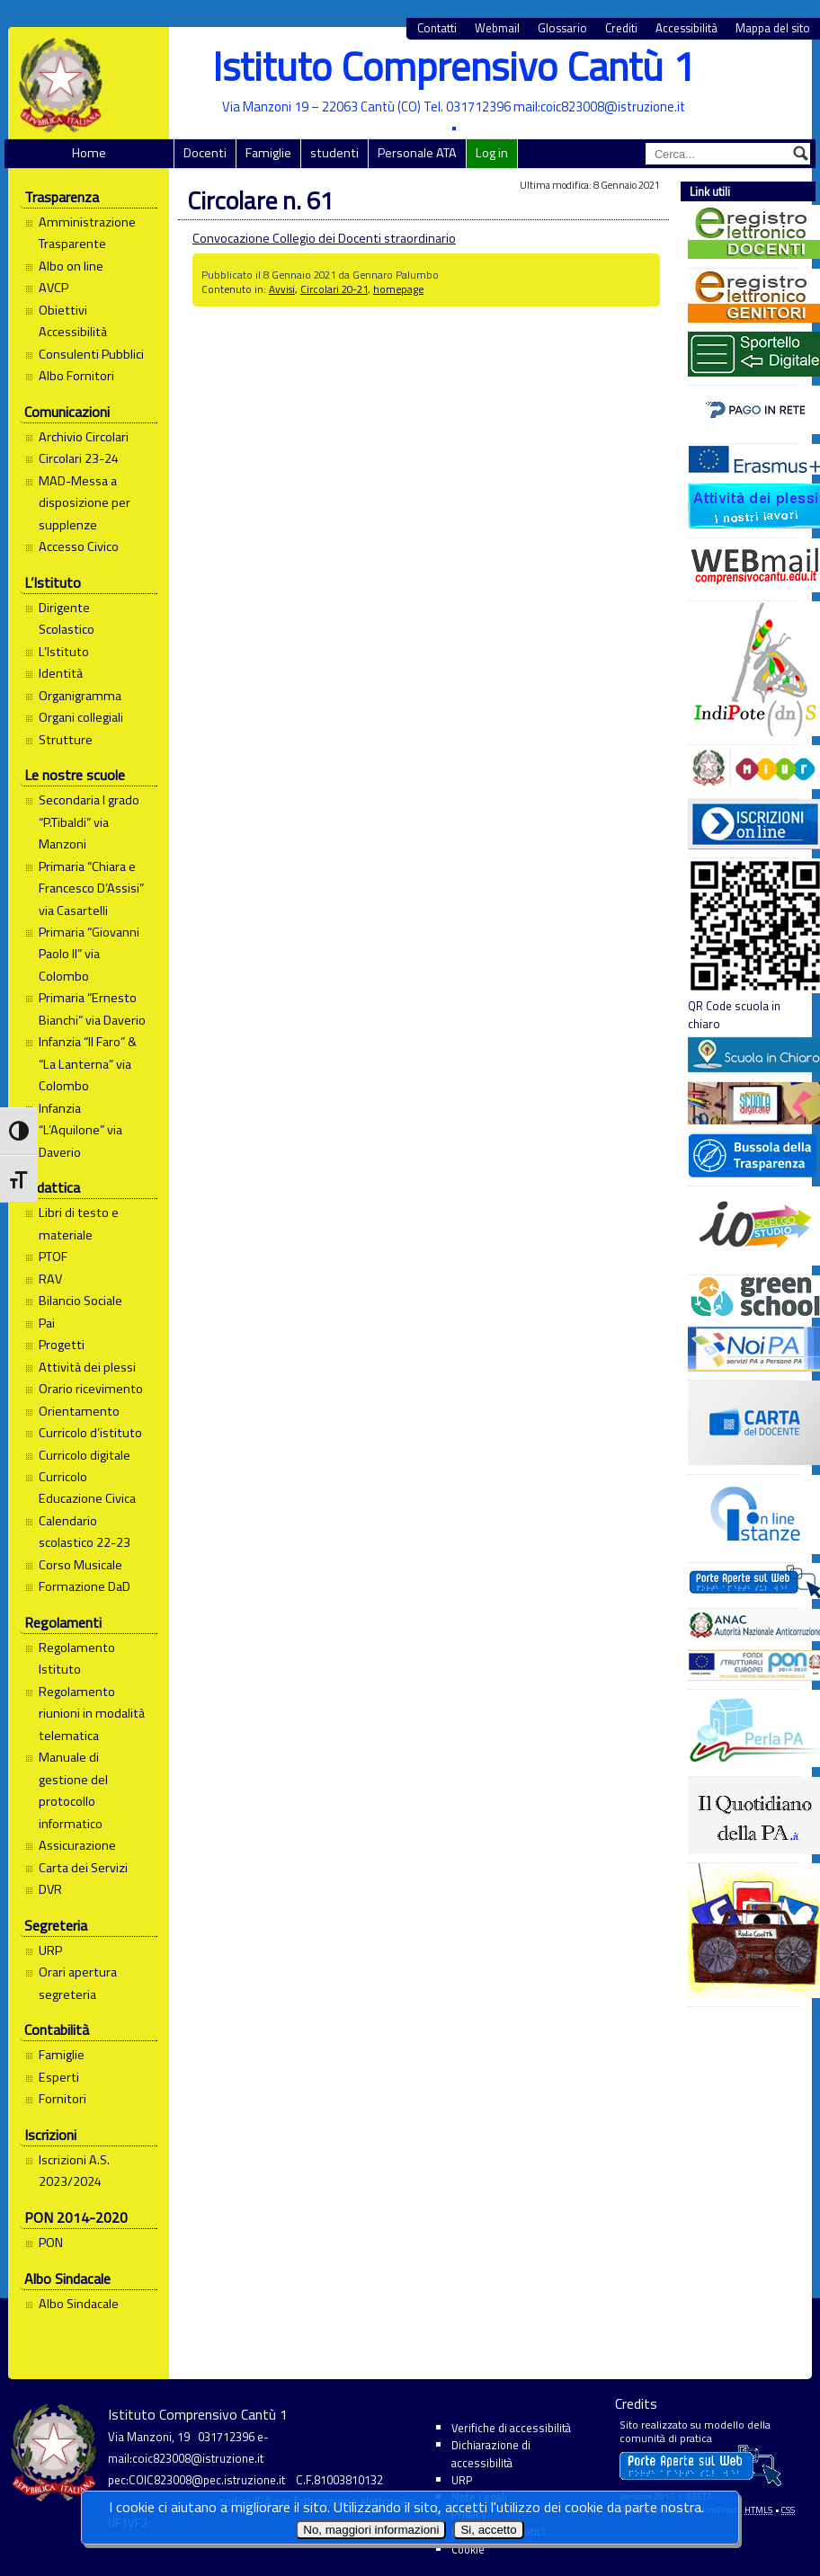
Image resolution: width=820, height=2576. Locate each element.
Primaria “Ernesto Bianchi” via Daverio (92, 1008)
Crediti (621, 28)
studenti (334, 153)
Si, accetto (488, 2529)
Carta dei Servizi (83, 1868)
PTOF (53, 1256)
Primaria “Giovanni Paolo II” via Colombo (89, 954)
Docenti (205, 153)
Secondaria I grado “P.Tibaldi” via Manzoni (89, 822)
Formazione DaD (84, 1586)
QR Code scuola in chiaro (744, 945)
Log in (492, 153)
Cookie (468, 2549)
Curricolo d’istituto (90, 1433)
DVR (50, 1889)
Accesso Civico (79, 546)
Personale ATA (417, 153)
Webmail (497, 28)
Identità (61, 673)
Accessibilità (686, 28)
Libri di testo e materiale (79, 1223)
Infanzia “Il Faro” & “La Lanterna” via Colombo (88, 1064)
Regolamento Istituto (77, 1658)
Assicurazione (77, 1845)
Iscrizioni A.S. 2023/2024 (74, 2170)
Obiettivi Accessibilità (73, 321)
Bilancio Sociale (80, 1300)
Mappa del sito (772, 28)
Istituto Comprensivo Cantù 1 (453, 66)
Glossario (562, 28)
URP (50, 1950)
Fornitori (62, 2099)
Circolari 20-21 (334, 289)
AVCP (53, 288)
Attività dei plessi (87, 1367)
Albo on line (71, 266)
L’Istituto (64, 652)
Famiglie (268, 153)
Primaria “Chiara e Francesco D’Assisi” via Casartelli (91, 888)
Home (89, 153)
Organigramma (80, 696)
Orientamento (79, 1411)
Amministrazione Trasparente (87, 232)
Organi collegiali (81, 717)
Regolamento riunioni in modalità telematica (92, 1713)
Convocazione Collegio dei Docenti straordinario (324, 238)
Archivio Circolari (84, 437)
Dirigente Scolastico (66, 618)
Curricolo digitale (84, 1455)
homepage (398, 289)
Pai (47, 1323)
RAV (50, 1279)
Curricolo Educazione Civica (87, 1487)
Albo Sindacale (79, 2304)
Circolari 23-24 (79, 458)
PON (51, 2242)
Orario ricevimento (91, 1389)
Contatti (437, 28)
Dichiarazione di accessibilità (490, 2453)
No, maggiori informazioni (371, 2529)
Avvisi (282, 289)
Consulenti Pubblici (91, 354)
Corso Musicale (80, 1565)
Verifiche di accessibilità (511, 2428)
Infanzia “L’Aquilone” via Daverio (80, 1130)
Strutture (66, 740)
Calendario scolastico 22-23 (84, 1531)
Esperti (59, 2077)
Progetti (62, 1345)
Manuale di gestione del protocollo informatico (73, 1790)
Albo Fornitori (76, 376)
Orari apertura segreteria (78, 1982)
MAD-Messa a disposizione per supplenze (84, 503)
